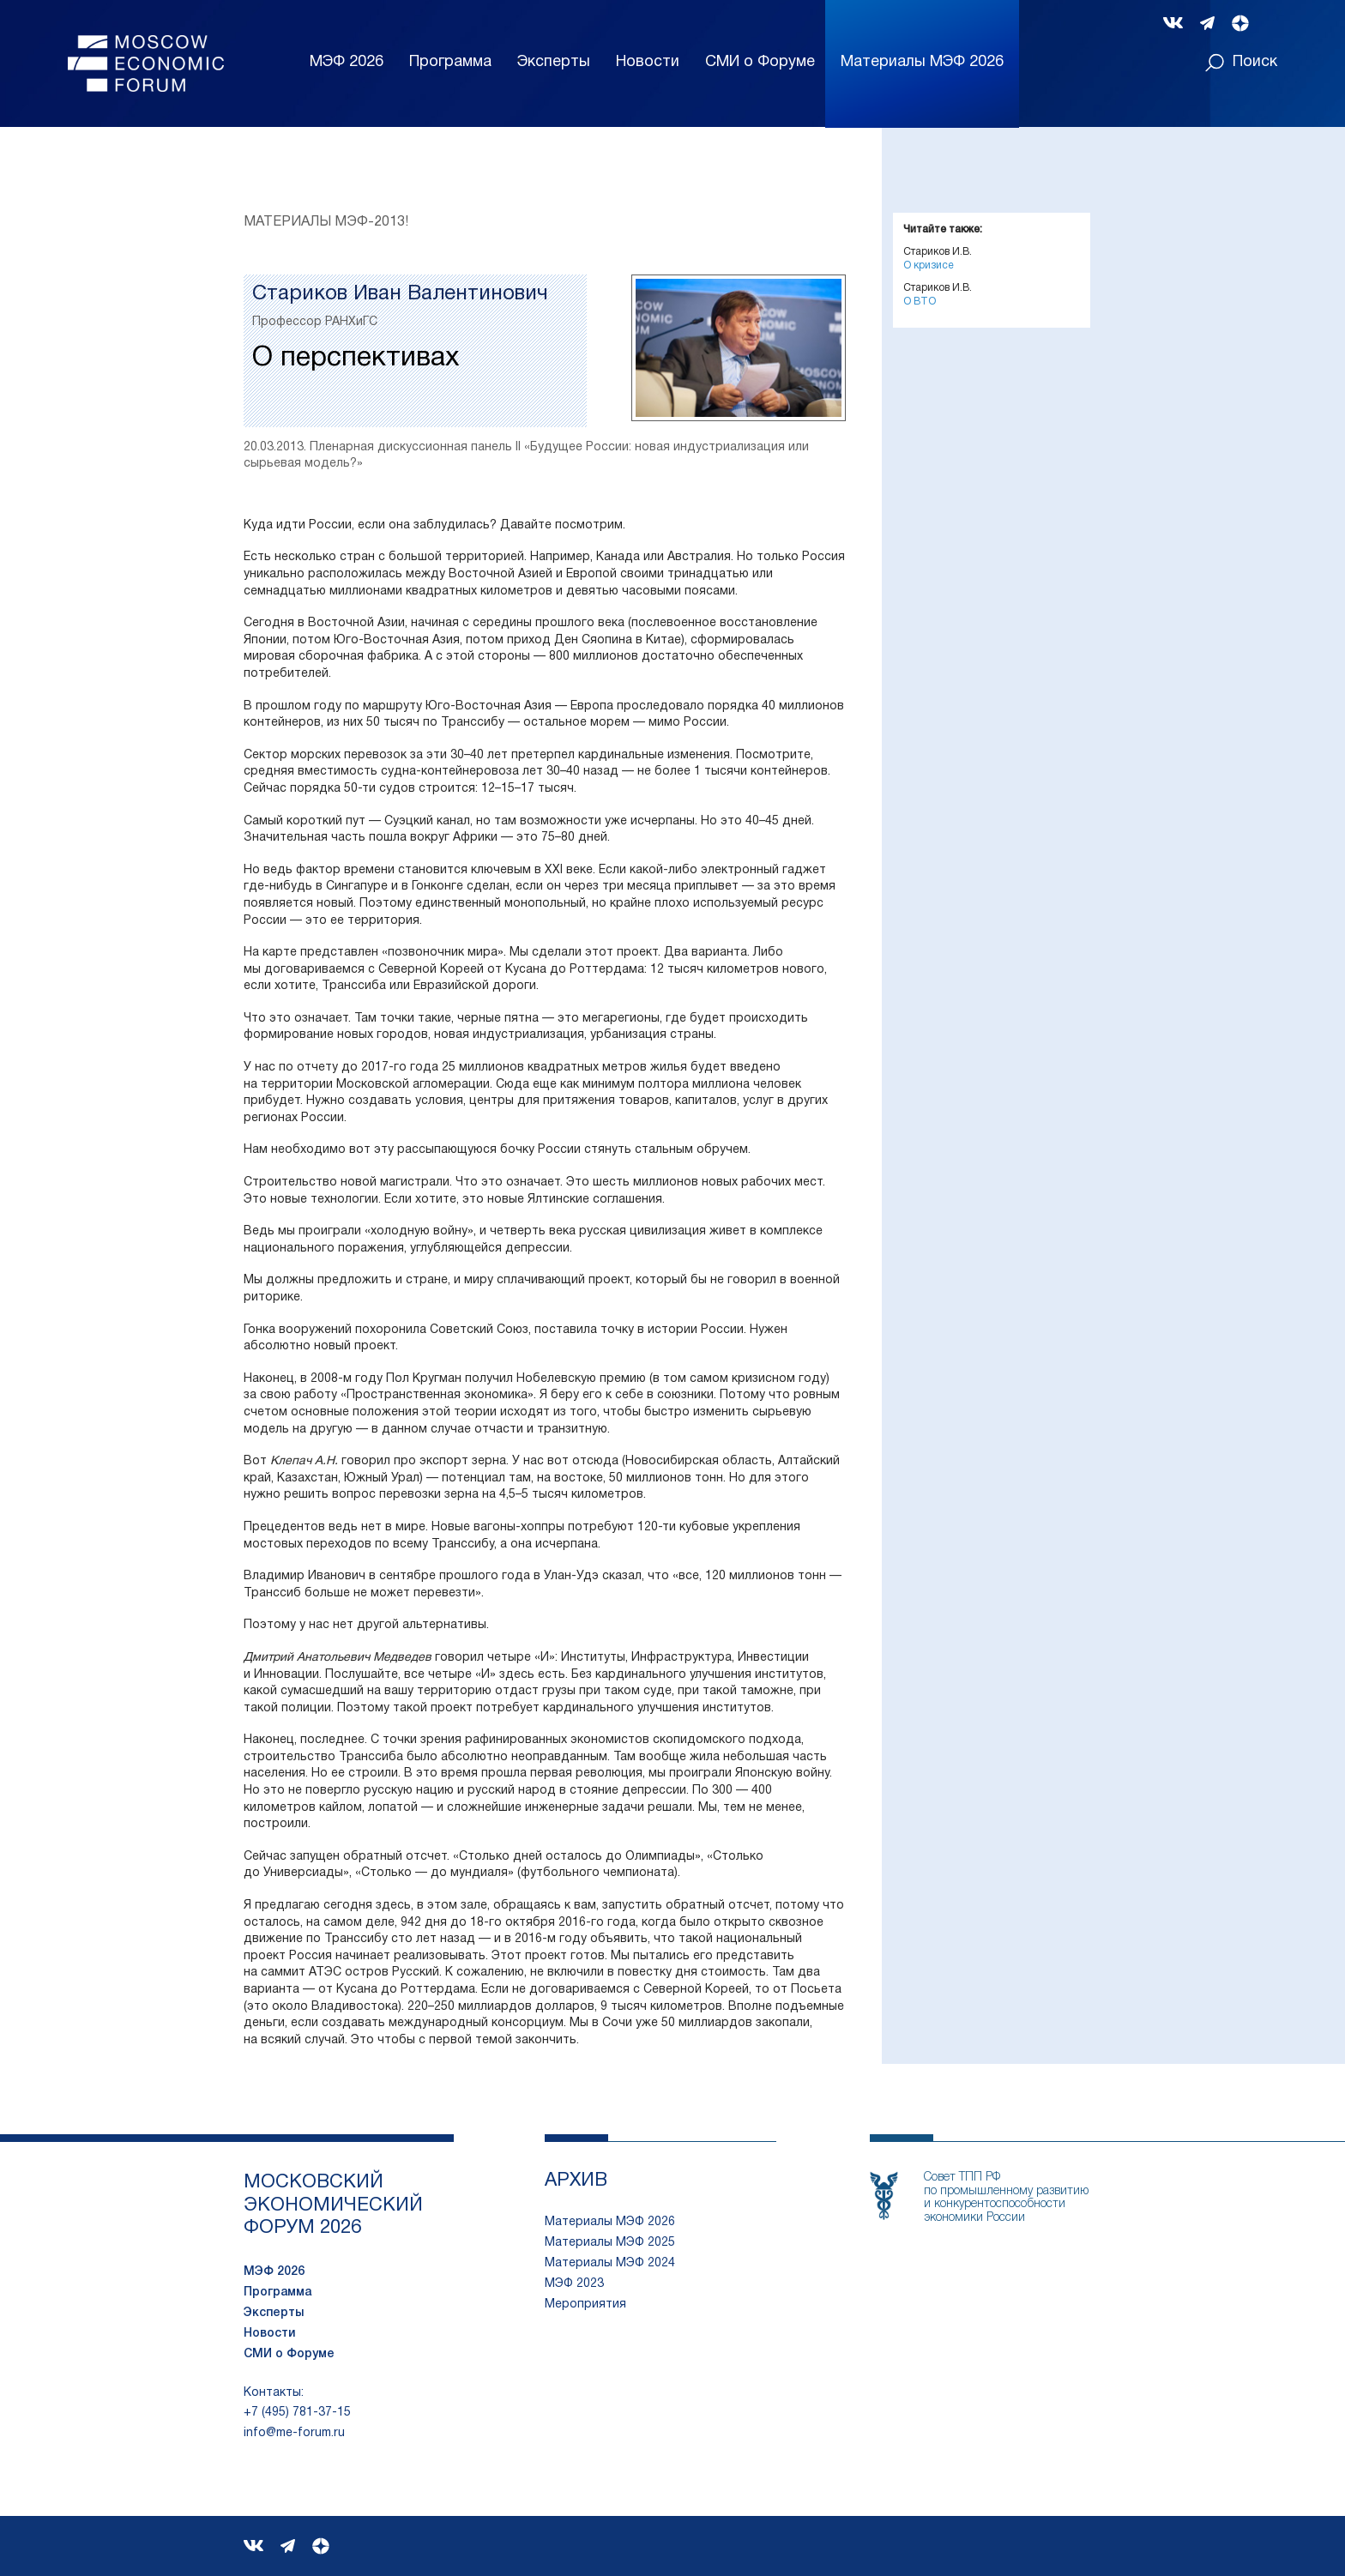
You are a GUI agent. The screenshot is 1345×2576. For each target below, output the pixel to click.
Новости (647, 62)
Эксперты (553, 62)
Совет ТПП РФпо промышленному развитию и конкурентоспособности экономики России (1006, 2197)
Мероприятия (585, 2304)
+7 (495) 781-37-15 (297, 2412)
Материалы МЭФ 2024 (610, 2263)
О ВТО (919, 301)
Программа (450, 62)
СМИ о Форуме (760, 62)
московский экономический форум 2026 (333, 2205)
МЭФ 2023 (574, 2283)
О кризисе (928, 265)
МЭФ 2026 (346, 62)
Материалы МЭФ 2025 (610, 2242)
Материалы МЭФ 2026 (610, 2222)
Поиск (1241, 62)
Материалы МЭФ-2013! (326, 222)
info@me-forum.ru (294, 2433)
